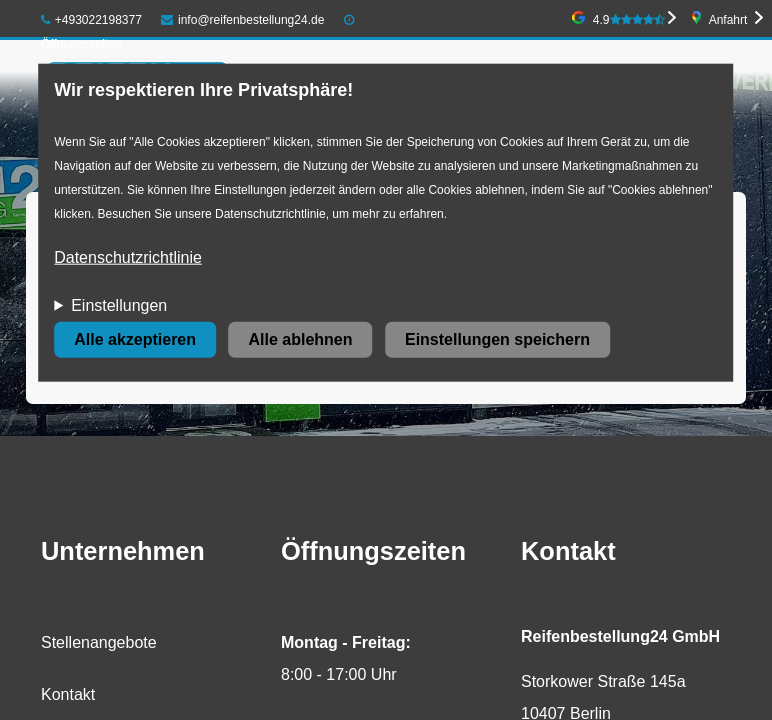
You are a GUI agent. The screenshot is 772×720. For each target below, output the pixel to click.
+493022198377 (91, 20)
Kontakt (68, 694)
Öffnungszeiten (81, 44)
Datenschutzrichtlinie (128, 257)
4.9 (629, 20)
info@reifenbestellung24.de (242, 20)
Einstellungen (119, 305)
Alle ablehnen (300, 339)
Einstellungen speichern (497, 339)
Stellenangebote (99, 642)
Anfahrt (728, 20)
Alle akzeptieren (135, 339)
